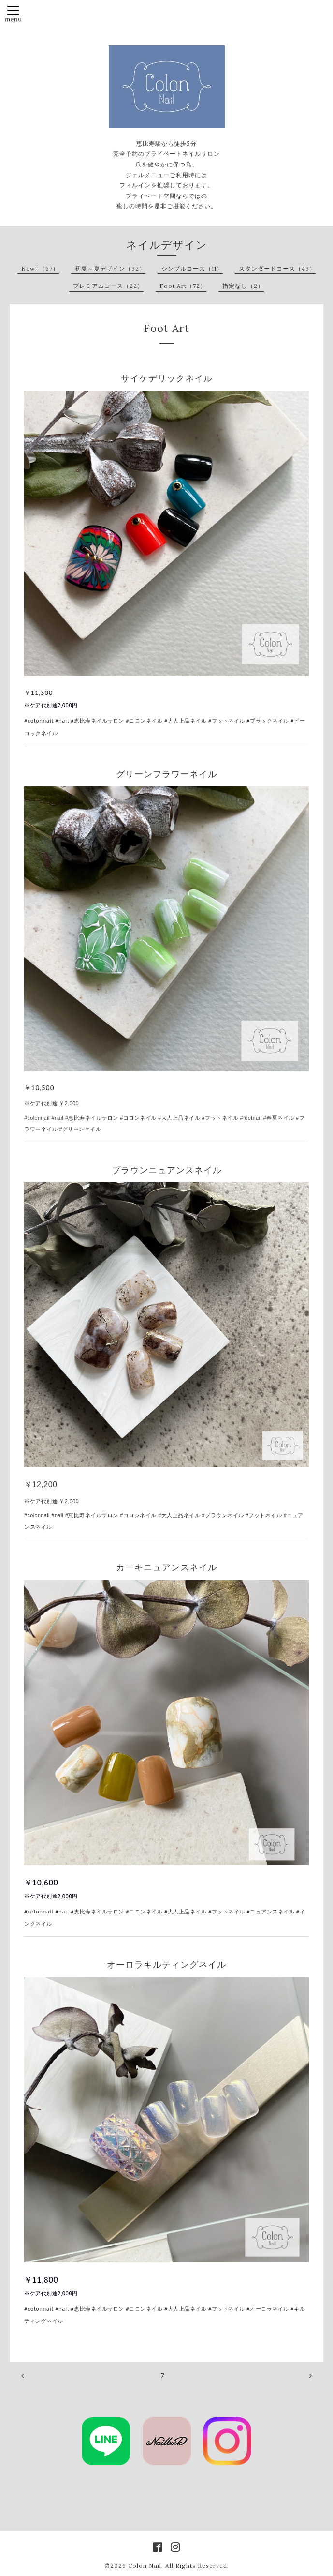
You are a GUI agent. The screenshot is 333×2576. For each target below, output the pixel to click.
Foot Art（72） (182, 285)
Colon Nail (144, 2565)
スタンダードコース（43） (277, 268)
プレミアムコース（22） (108, 285)
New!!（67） (40, 268)
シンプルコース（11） (192, 268)
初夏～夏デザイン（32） (110, 268)
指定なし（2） (243, 285)
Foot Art (166, 328)
